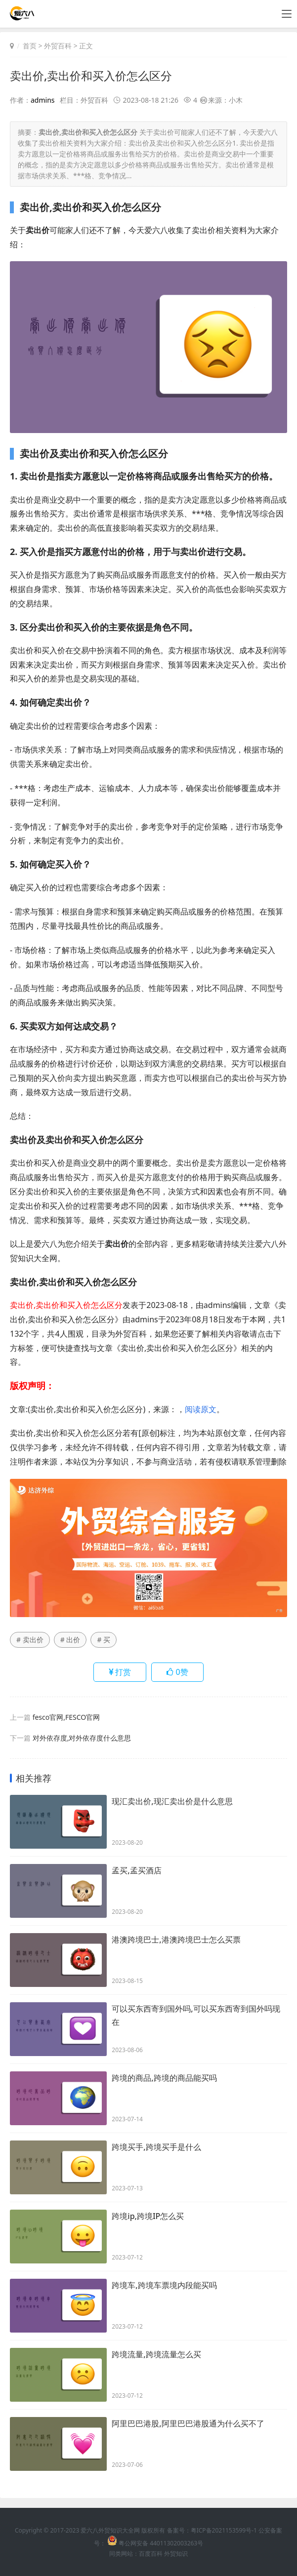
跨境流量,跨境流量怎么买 (156, 2354)
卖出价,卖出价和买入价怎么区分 (94, 75)
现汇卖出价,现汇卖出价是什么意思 (172, 1801)
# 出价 (70, 1639)
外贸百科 (58, 45)
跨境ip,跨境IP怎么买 (148, 2216)
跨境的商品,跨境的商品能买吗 (164, 2078)
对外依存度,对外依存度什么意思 (82, 1738)
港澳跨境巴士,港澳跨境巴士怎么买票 (176, 1940)
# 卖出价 (29, 1639)
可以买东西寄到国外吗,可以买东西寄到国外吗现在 (196, 2016)
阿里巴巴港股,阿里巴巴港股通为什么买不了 (188, 2423)
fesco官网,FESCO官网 (66, 1717)
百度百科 (151, 2553)
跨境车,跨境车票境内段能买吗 (164, 2285)
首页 (30, 45)
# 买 (103, 1639)
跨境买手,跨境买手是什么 (156, 2147)
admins (43, 100)
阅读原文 (200, 1408)
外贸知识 (176, 2553)
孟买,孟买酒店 (136, 1870)
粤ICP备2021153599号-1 (224, 2530)
